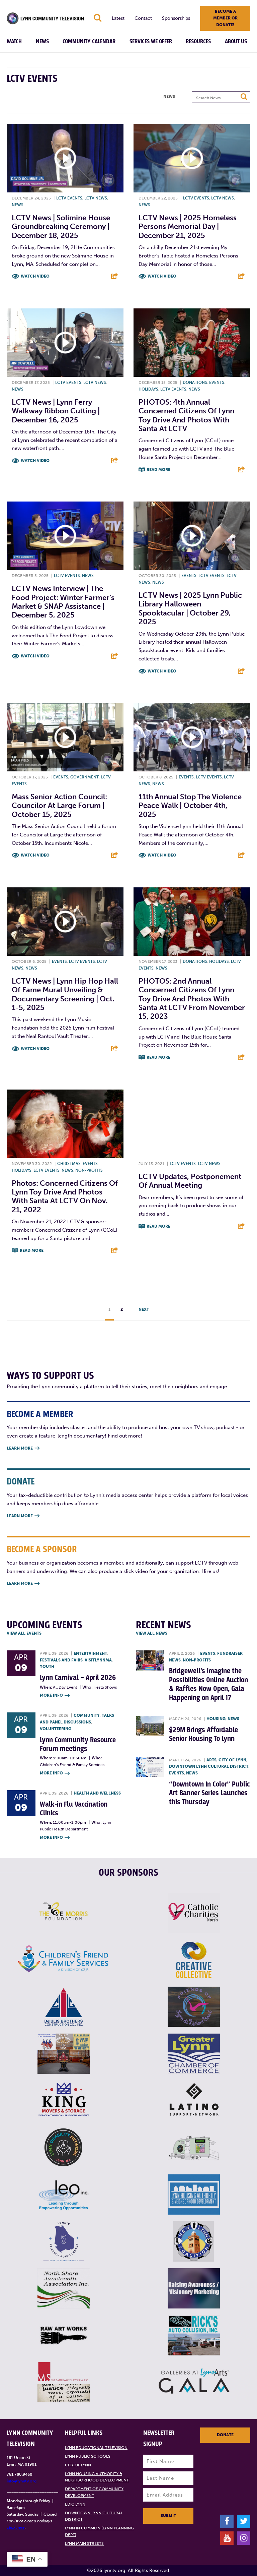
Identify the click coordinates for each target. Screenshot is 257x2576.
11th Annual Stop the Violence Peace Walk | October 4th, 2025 (190, 805)
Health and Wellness (97, 1793)
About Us (236, 41)
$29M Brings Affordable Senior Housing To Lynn (203, 1734)
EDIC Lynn (75, 2504)
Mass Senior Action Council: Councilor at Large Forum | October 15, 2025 (59, 805)
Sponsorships (176, 18)
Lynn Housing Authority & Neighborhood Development (97, 2477)
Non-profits (89, 1170)
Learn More (23, 1448)
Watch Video (35, 276)
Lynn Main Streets (84, 2543)
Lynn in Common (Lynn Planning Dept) (99, 2531)
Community (87, 1715)
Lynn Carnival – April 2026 (78, 1677)
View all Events (24, 1633)
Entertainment (90, 1653)
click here (16, 2527)
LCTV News (95, 198)
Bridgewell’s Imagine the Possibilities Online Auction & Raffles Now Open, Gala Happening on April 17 (208, 1684)
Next (144, 1309)
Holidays (148, 389)
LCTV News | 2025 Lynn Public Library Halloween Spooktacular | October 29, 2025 (190, 608)
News (42, 41)
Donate (225, 2435)
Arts (211, 1760)
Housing (216, 1718)
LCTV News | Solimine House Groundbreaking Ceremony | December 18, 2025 (61, 226)
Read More (158, 469)
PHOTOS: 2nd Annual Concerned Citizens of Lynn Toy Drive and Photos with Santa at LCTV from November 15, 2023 (192, 999)
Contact (143, 18)
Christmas (69, 1163)
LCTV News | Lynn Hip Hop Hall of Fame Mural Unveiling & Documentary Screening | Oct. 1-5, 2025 (65, 994)
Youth (47, 1666)
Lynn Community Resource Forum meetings (78, 1744)
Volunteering (55, 1728)
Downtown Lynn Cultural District (208, 1766)
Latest (118, 18)
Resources (198, 41)
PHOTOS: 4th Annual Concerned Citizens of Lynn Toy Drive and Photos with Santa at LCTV (186, 415)
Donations (195, 382)
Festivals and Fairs (61, 1660)
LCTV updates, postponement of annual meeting (190, 1181)
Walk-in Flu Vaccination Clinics (73, 1809)
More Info (55, 1696)
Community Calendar (89, 41)
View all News (151, 1633)
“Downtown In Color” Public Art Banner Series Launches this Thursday (209, 1793)
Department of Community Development (94, 2492)
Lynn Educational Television (96, 2447)
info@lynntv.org (21, 2481)
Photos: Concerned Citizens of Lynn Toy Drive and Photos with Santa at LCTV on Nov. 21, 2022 (65, 1196)
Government (84, 777)
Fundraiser (230, 1653)
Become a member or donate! (225, 18)
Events (216, 382)
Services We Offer (151, 41)
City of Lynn (232, 1760)
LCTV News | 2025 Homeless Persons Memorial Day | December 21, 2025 (188, 226)
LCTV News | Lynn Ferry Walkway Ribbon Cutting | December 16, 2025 (56, 411)
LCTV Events (69, 198)
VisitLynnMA (98, 1660)
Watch (14, 41)
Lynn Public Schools (87, 2456)
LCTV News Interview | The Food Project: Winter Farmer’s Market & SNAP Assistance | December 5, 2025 (63, 602)
